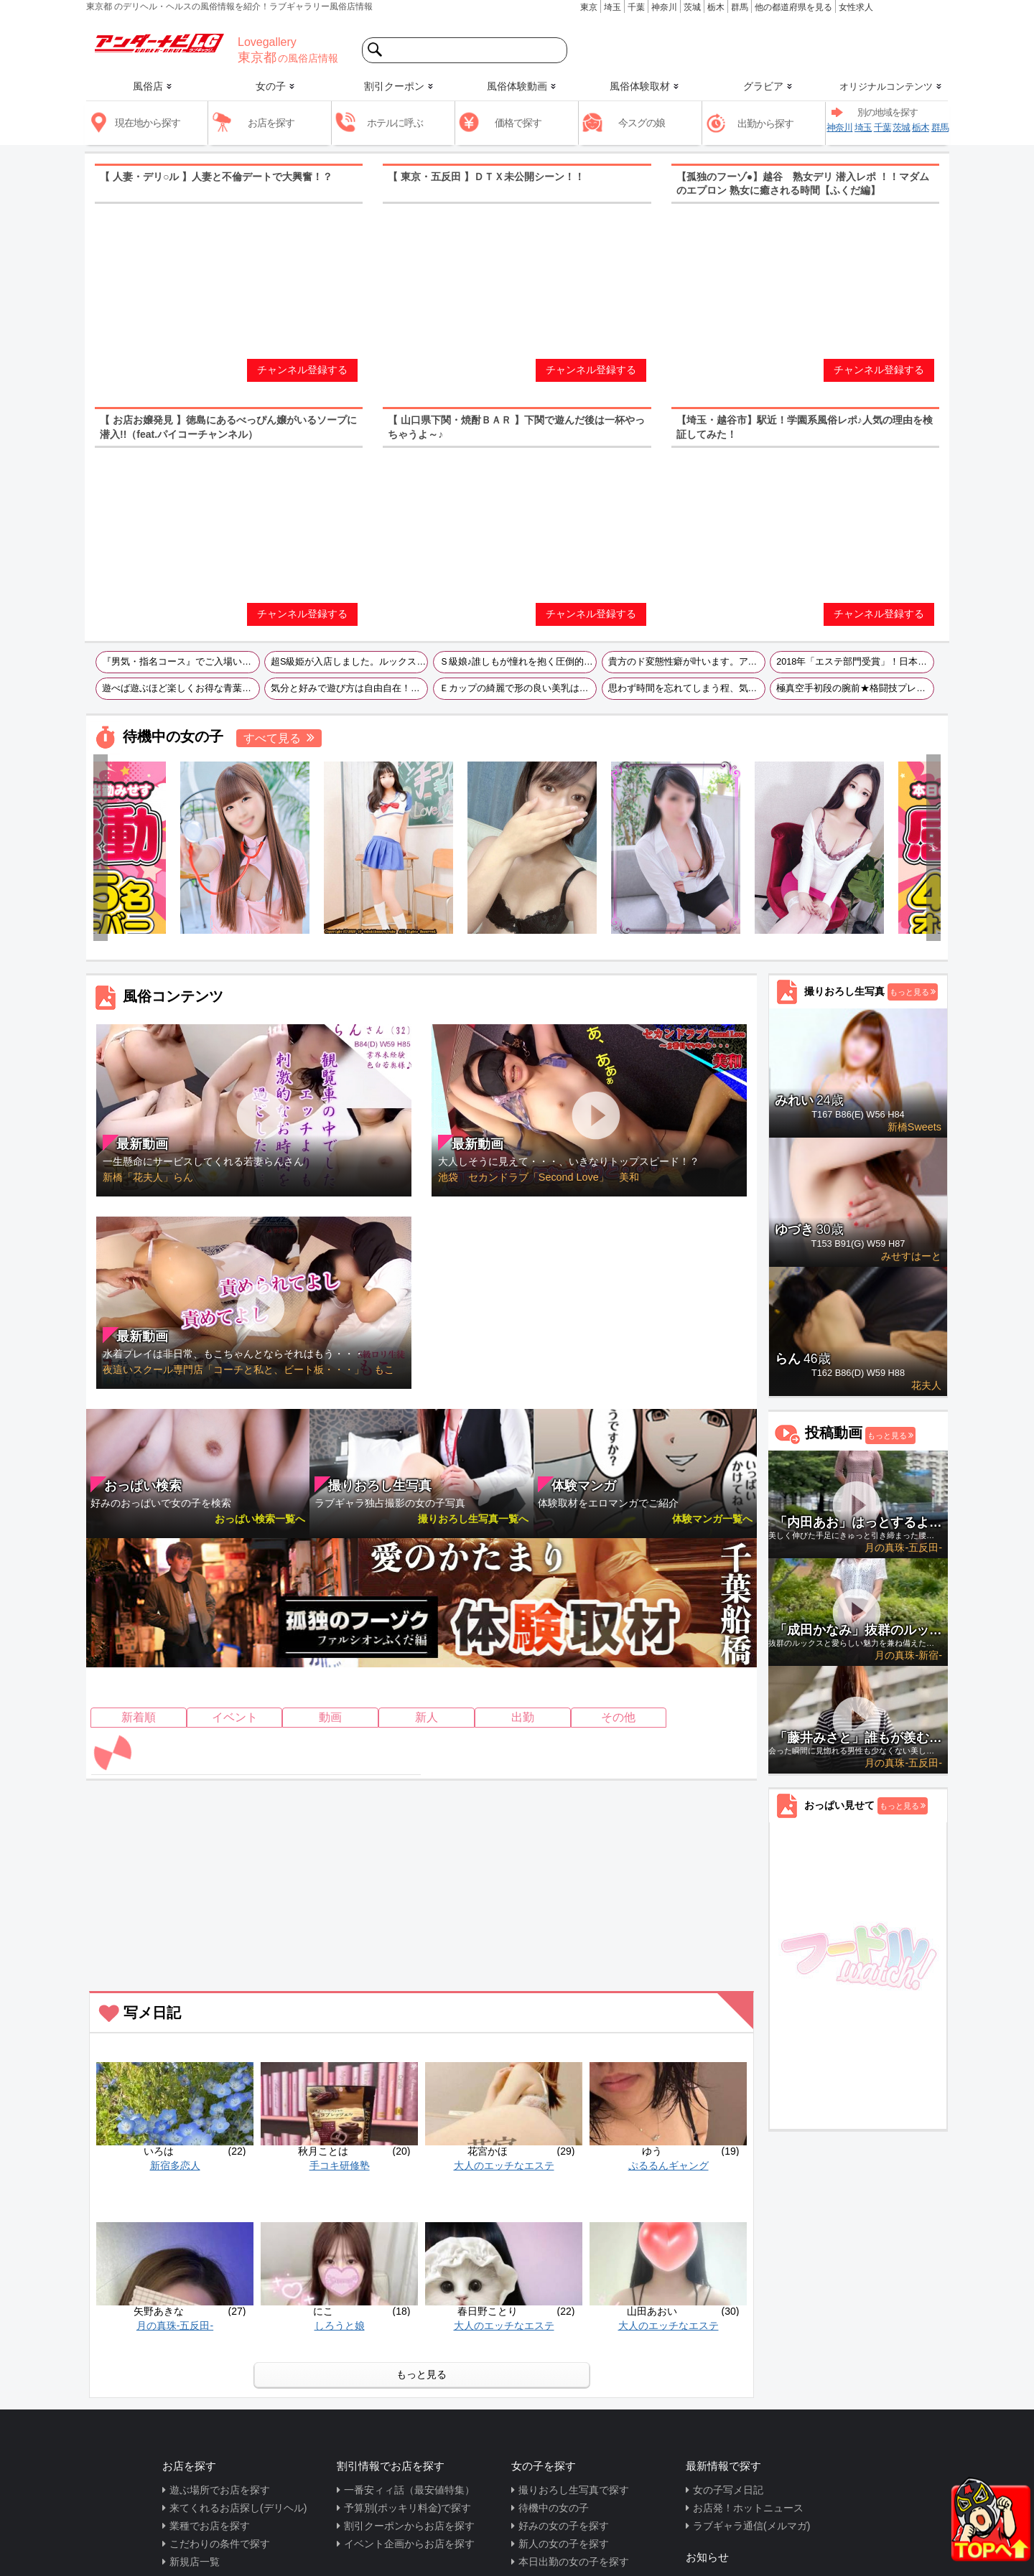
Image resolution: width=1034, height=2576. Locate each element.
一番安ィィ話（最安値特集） (409, 2490)
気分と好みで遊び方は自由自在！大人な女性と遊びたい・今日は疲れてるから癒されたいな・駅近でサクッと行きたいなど (349, 688)
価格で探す (518, 122)
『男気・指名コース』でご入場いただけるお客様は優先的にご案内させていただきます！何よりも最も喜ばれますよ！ (180, 662)
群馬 (739, 7)
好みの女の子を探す (563, 2525)
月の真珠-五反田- (174, 2325)
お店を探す (271, 122)
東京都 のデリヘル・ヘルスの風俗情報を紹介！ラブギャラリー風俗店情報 (229, 6)
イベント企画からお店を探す (409, 2543)
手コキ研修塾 (339, 2165)
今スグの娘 (641, 122)
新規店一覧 (194, 2561)
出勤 (522, 1717)
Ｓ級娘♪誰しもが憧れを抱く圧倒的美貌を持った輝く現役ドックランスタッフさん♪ (518, 662)
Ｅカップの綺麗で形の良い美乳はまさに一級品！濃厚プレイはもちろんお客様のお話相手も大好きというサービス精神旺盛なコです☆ (518, 688)
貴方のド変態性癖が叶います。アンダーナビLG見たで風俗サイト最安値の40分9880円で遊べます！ (686, 662)
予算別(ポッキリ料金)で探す (407, 2508)
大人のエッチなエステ (504, 2165)
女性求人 (856, 7)
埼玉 (612, 7)
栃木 (716, 7)
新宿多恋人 (175, 2165)
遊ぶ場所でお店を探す (219, 2490)
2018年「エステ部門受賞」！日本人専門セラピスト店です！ (854, 662)
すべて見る (272, 738)
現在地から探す (147, 122)
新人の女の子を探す (563, 2543)
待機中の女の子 (553, 2508)
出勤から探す (765, 123)
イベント (235, 1717)
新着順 (138, 1717)
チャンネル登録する (302, 369)
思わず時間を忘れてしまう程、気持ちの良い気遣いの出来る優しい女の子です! (686, 688)
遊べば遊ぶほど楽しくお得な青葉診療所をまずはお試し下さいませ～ (180, 688)
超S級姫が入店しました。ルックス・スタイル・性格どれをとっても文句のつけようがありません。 (349, 662)
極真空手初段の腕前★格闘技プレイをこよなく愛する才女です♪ (854, 688)
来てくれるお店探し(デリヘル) (238, 2508)
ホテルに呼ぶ (395, 122)
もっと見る (421, 2374)
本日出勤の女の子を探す (573, 2561)
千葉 (636, 7)
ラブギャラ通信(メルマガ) (751, 2525)
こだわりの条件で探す (219, 2543)
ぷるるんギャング (668, 2165)
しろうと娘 (340, 2325)
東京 (588, 7)
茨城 (692, 7)
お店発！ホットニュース (748, 2508)
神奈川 (664, 7)
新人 (426, 1717)
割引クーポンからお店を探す (409, 2525)
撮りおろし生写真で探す (573, 2490)
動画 (330, 1717)
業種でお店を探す (209, 2525)
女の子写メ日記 (728, 2490)
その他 (618, 1717)
